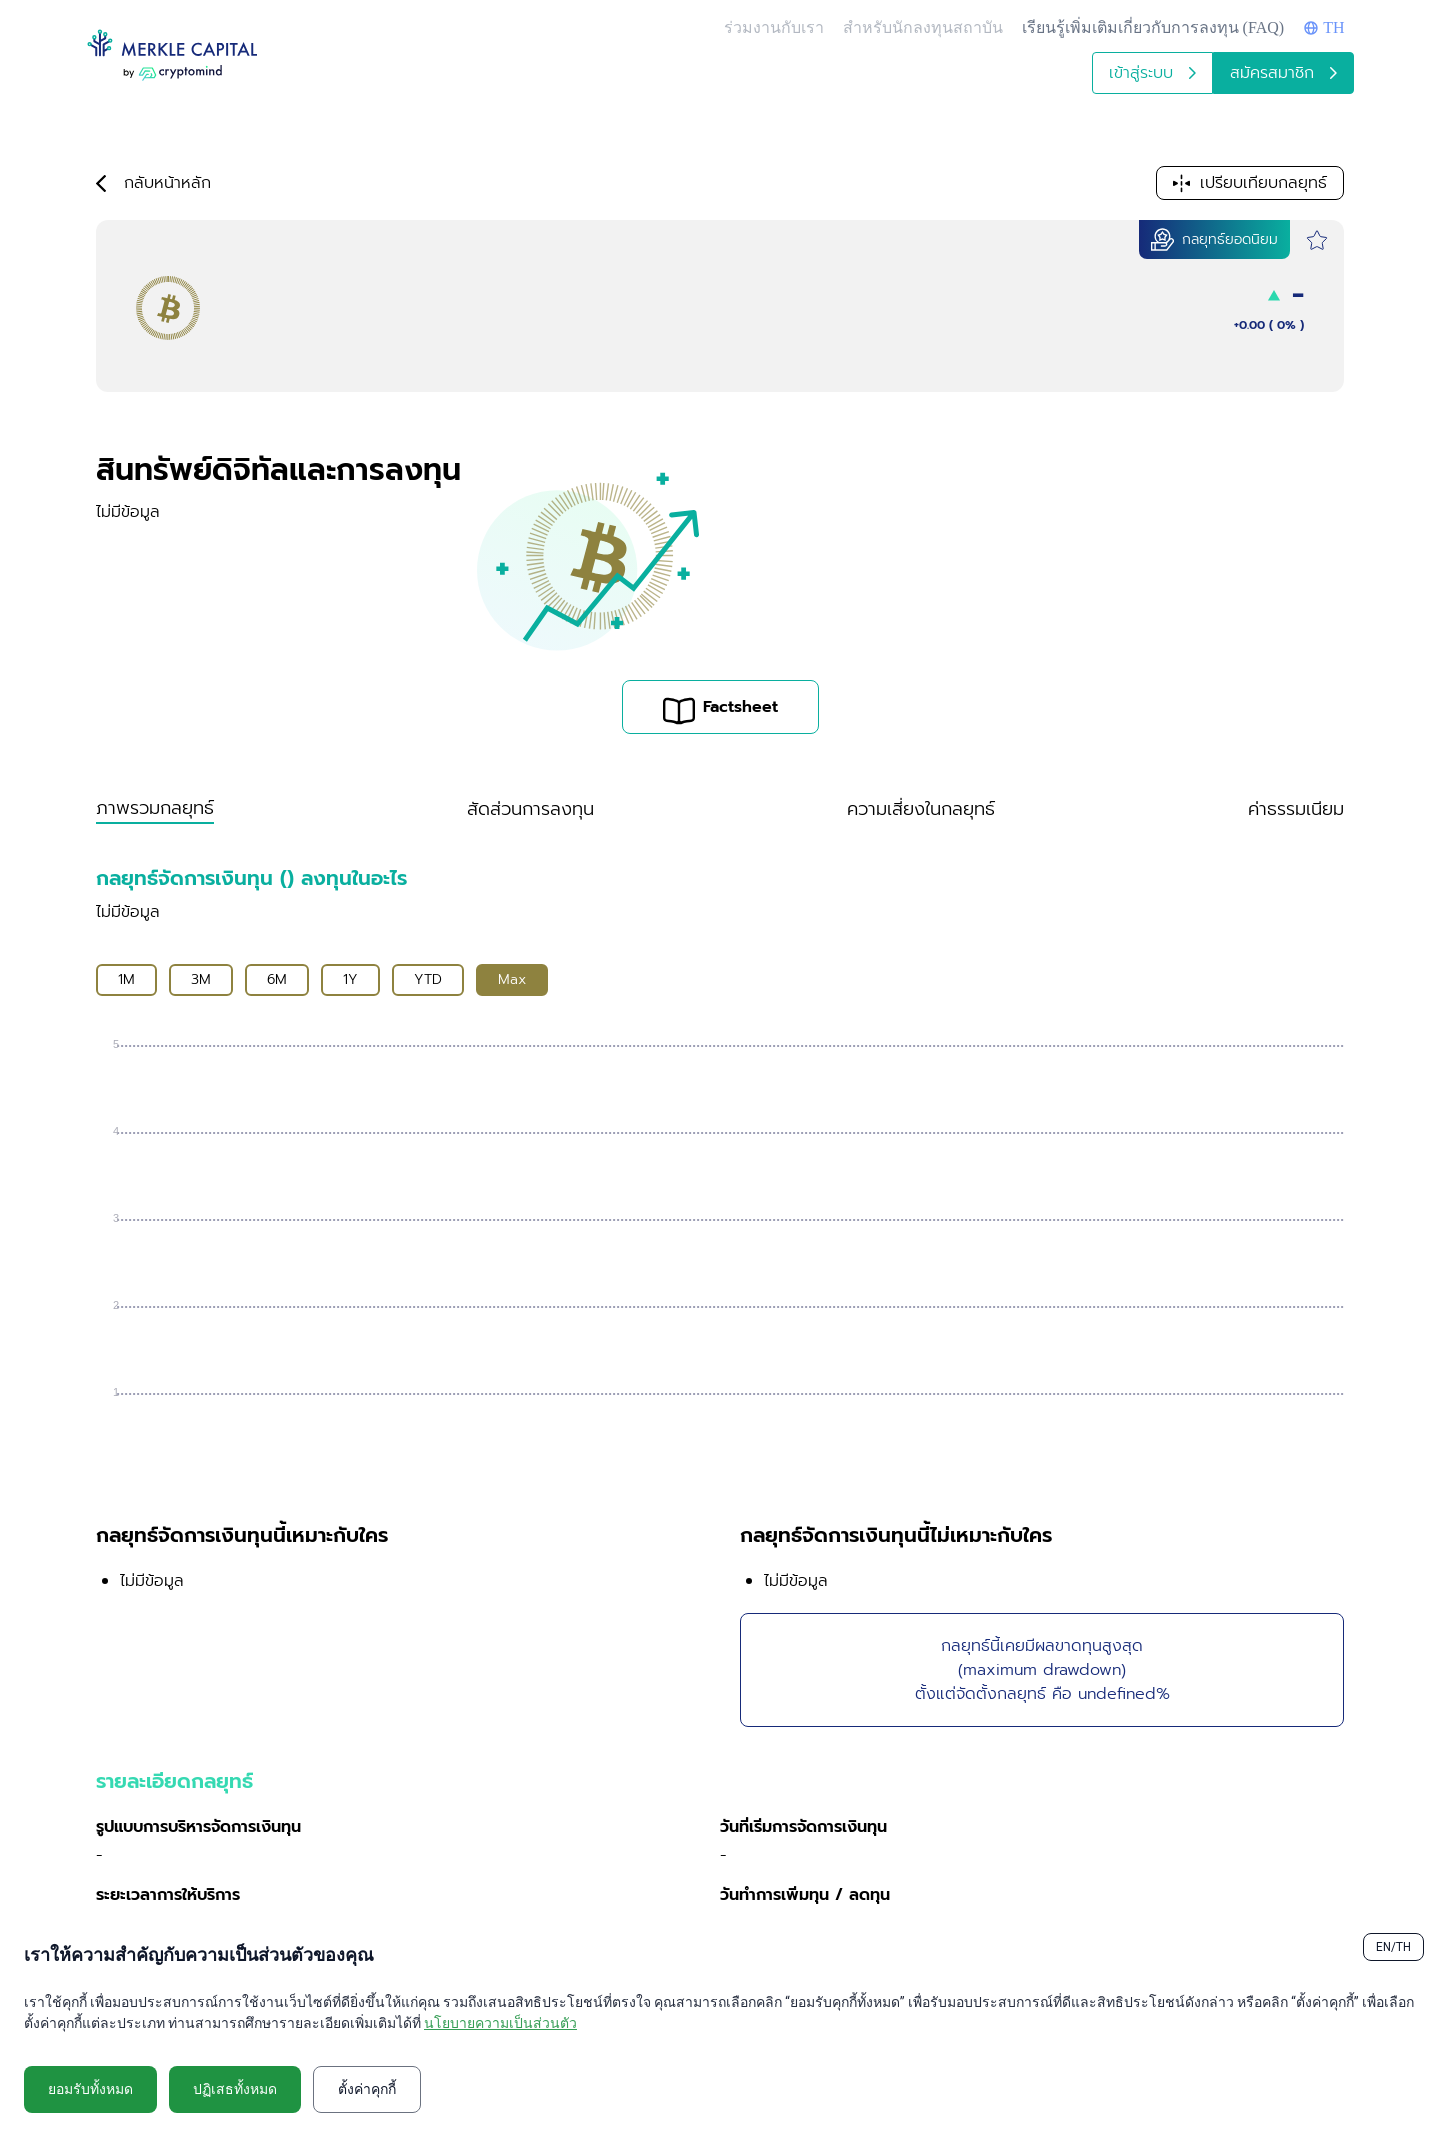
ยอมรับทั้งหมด (90, 2089)
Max (512, 979)
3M (201, 979)
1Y (350, 979)
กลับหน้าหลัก (153, 183)
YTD (428, 979)
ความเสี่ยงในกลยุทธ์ (921, 809)
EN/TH (1393, 1947)
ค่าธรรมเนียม (1296, 809)
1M (126, 979)
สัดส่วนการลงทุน (530, 809)
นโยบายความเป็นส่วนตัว (500, 2023)
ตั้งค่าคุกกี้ (367, 2089)
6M (277, 979)
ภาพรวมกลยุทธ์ (155, 808)
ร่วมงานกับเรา (774, 27)
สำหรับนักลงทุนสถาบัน (923, 27)
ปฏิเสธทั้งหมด (235, 2089)
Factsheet (720, 710)
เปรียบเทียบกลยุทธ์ (1250, 183)
